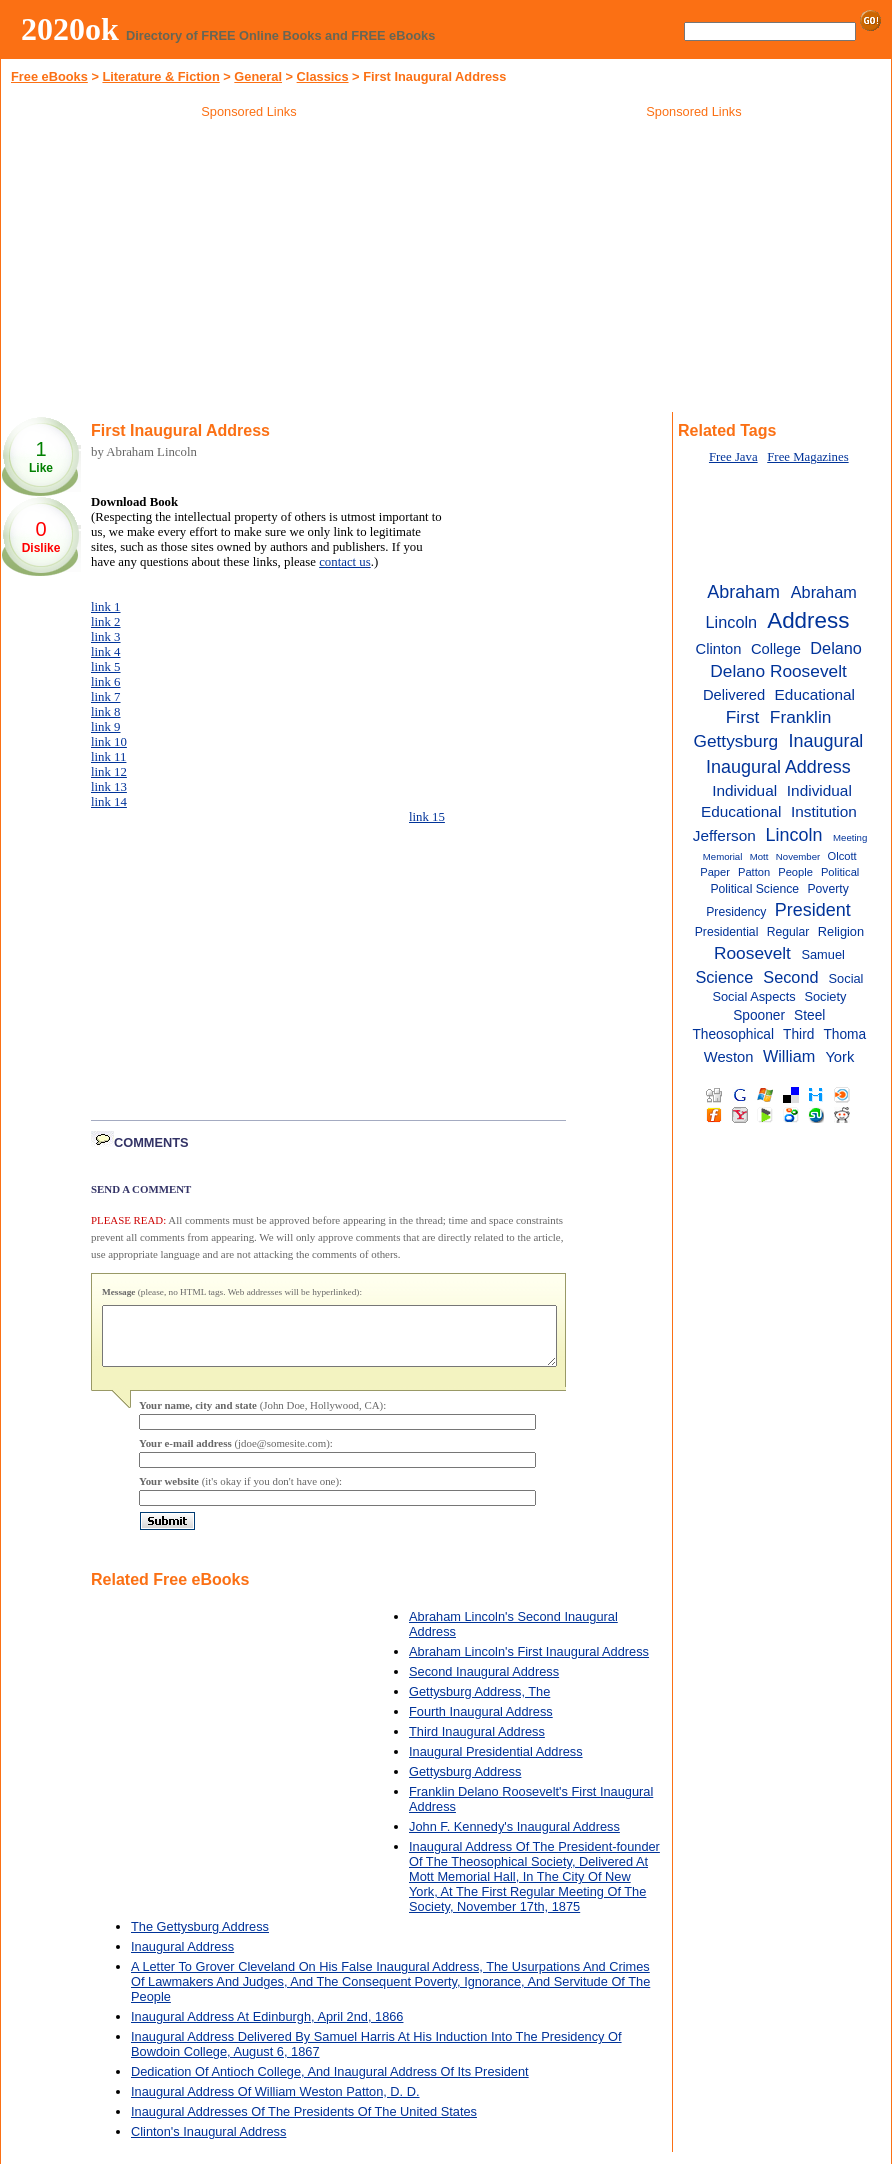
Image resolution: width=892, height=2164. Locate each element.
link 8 (106, 712)
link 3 (106, 637)
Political (840, 872)
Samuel (822, 954)
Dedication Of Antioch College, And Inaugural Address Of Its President (330, 2083)
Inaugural (826, 741)
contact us (345, 562)
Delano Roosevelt (778, 671)
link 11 (108, 757)
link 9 (106, 727)
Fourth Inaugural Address (481, 1723)
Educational (815, 694)
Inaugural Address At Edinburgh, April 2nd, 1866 (267, 2028)
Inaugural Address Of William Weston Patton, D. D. (275, 2103)
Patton (754, 872)
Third (798, 1034)
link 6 (106, 682)
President (813, 910)
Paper (715, 872)
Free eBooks (49, 76)
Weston (729, 1057)
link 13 (109, 787)
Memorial (723, 856)
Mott (759, 856)
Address (808, 620)
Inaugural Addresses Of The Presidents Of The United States (304, 2123)
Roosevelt (752, 953)
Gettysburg (735, 741)
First (743, 717)
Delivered (734, 695)
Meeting (850, 837)
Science (724, 977)
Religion (841, 931)
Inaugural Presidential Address (496, 1763)
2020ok (70, 29)
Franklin (801, 717)
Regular (788, 932)
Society (825, 996)
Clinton (719, 649)
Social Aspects (753, 996)
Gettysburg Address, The (479, 1703)
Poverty (827, 889)
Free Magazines (807, 457)
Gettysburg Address (465, 1783)
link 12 (109, 772)
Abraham (743, 592)
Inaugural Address (182, 1958)
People (795, 872)
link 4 (106, 652)
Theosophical (733, 1034)
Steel (809, 1015)
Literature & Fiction (160, 76)
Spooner (759, 1015)
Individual (744, 790)
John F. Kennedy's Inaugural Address (514, 1838)
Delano (836, 648)
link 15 (427, 817)
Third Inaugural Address (477, 1743)
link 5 (106, 667)
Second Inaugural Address (484, 1683)
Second (790, 977)
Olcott (842, 856)
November (798, 856)
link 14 (109, 802)
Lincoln (794, 835)
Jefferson (724, 835)
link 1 (106, 607)
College (776, 649)
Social (846, 978)
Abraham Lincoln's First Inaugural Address (529, 1663)
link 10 (109, 742)
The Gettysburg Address (200, 1938)
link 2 (106, 622)
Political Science (754, 889)
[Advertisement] (249, 269)
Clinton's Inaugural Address (208, 2143)
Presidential (727, 932)
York (839, 1057)
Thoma (844, 1034)
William (789, 1056)
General (258, 76)
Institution (824, 811)
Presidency (736, 912)
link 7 (106, 697)
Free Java (733, 457)
